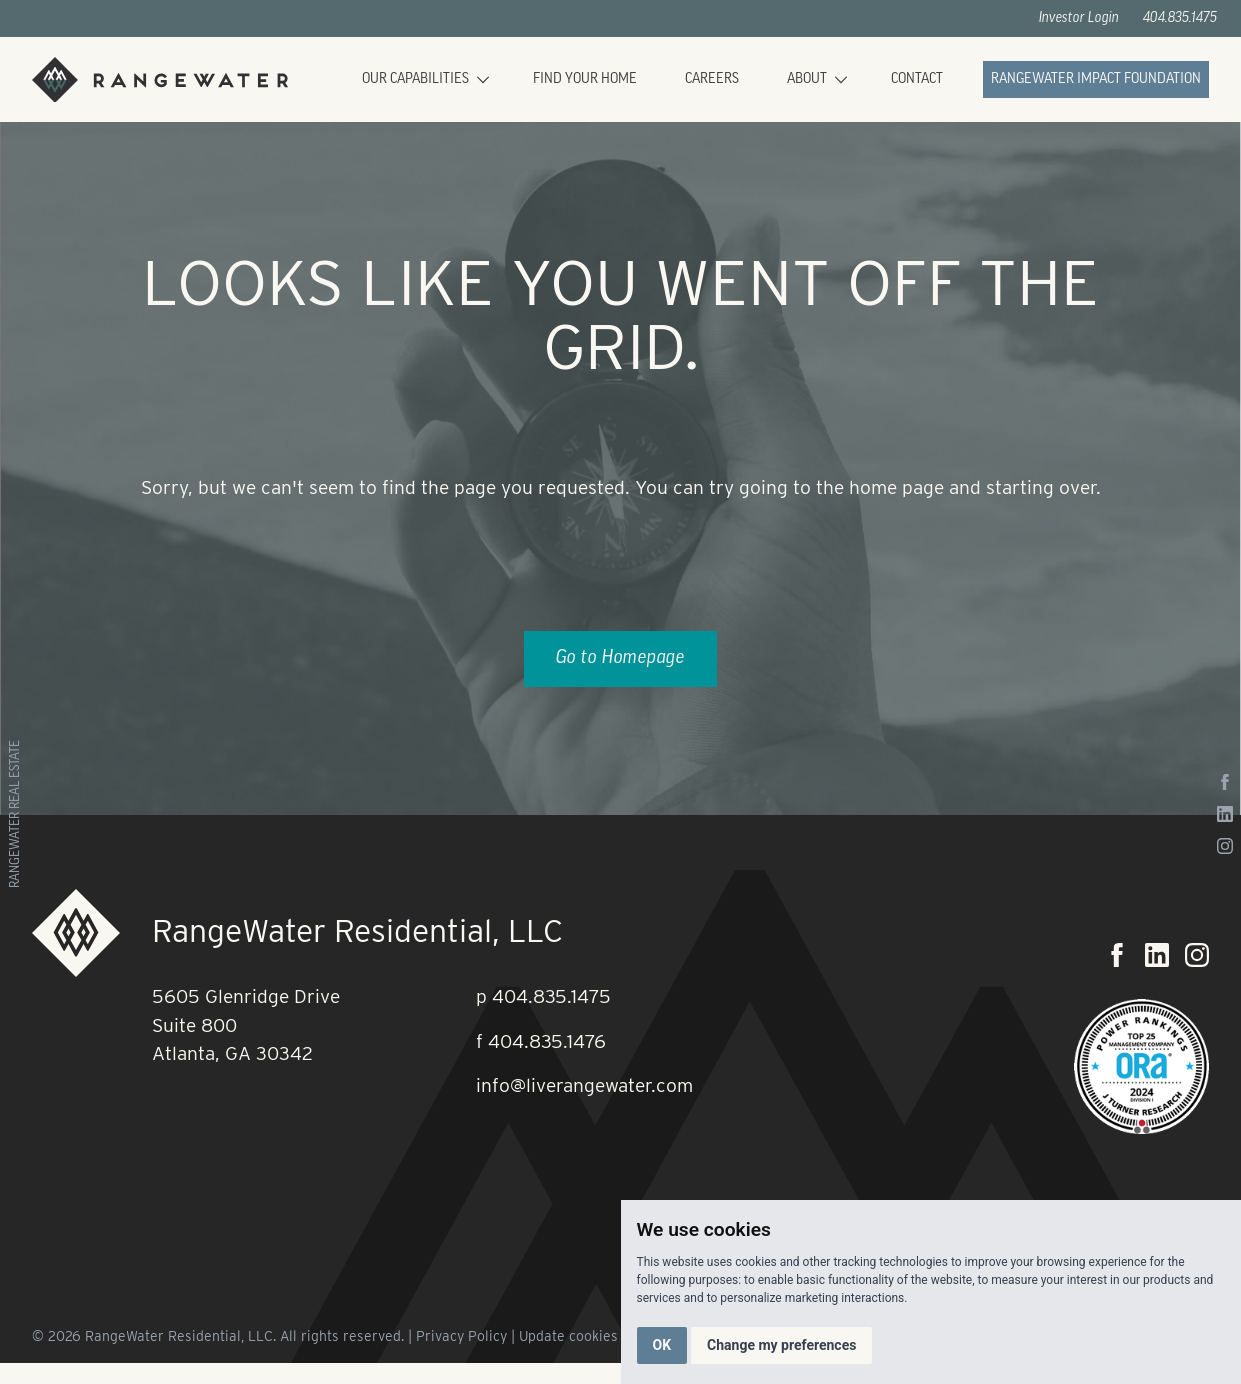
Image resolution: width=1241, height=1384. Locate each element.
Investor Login (1079, 18)
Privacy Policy (461, 1336)
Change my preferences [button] (781, 1345)
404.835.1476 (547, 1041)
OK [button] (662, 1345)
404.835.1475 (1180, 18)
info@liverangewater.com (584, 1085)
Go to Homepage (621, 658)
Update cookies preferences (610, 1336)
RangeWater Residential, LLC (357, 930)
